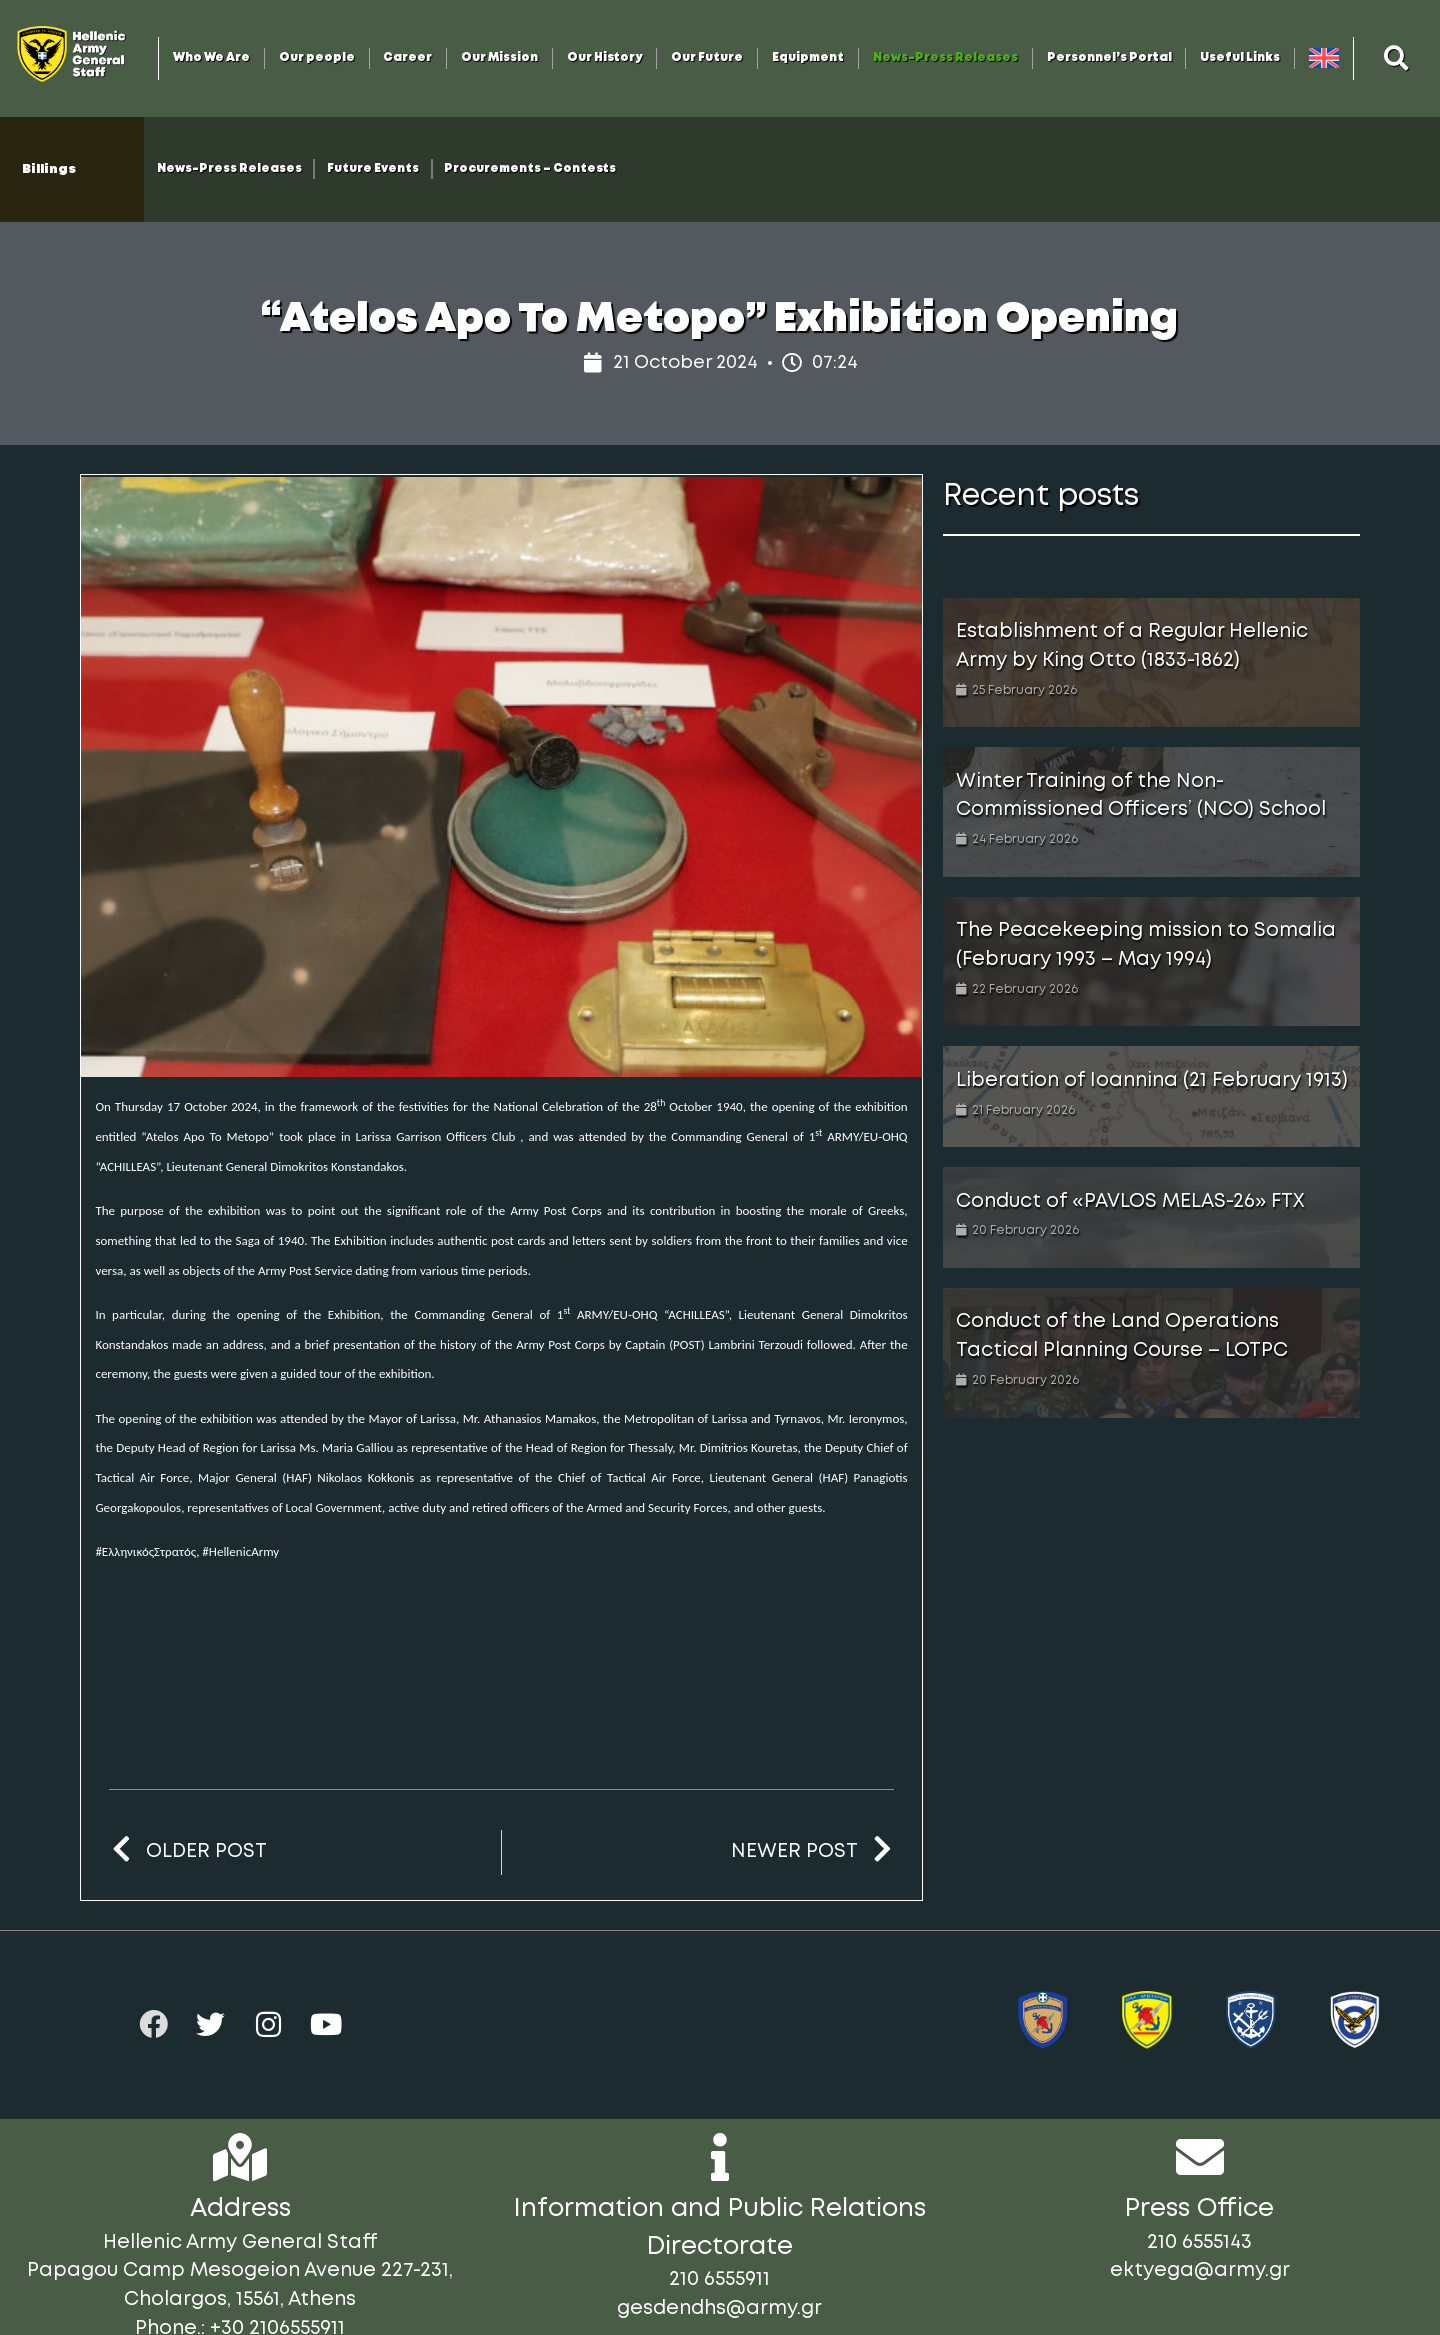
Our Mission (499, 58)
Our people (317, 58)
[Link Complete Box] (1151, 663)
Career (407, 58)
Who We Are (211, 58)
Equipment (808, 58)
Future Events (373, 169)
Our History (604, 58)
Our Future (707, 58)
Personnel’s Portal (1109, 58)
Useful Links (1240, 58)
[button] (1397, 58)
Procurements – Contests (530, 169)
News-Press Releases (945, 58)
